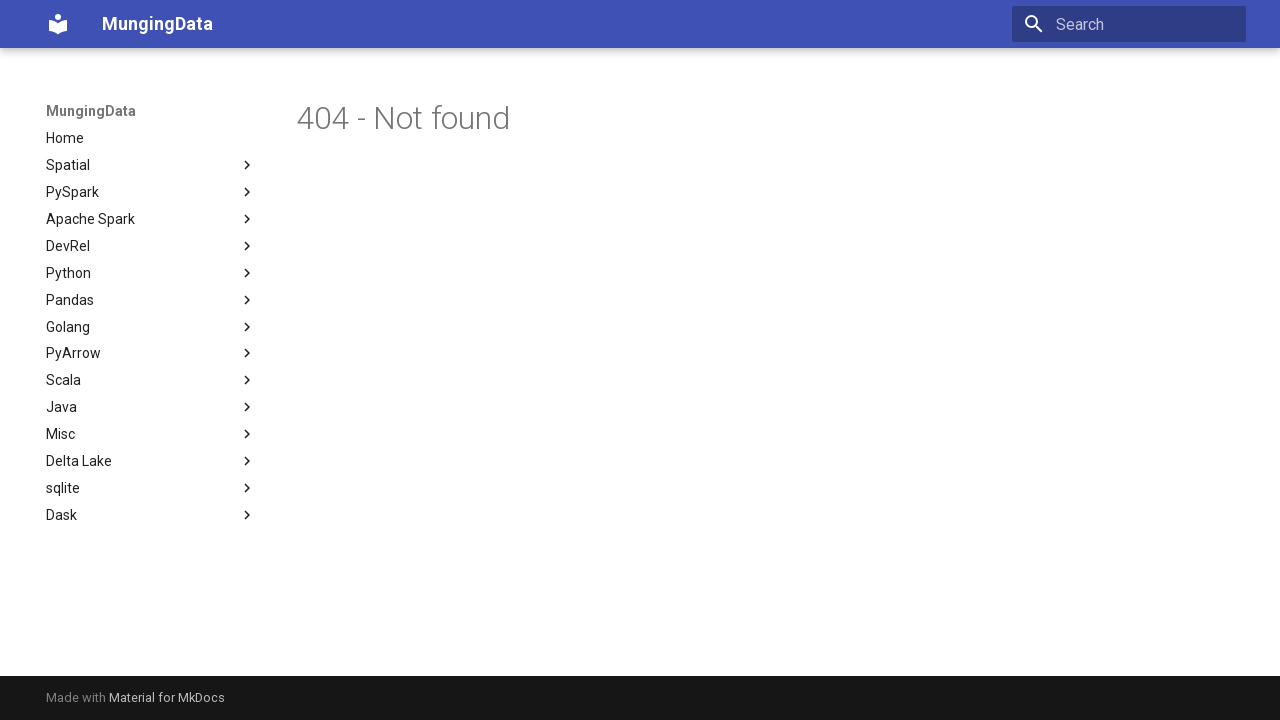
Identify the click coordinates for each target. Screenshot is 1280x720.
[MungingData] (58, 24)
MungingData (91, 111)
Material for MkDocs (167, 697)
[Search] (1129, 24)
